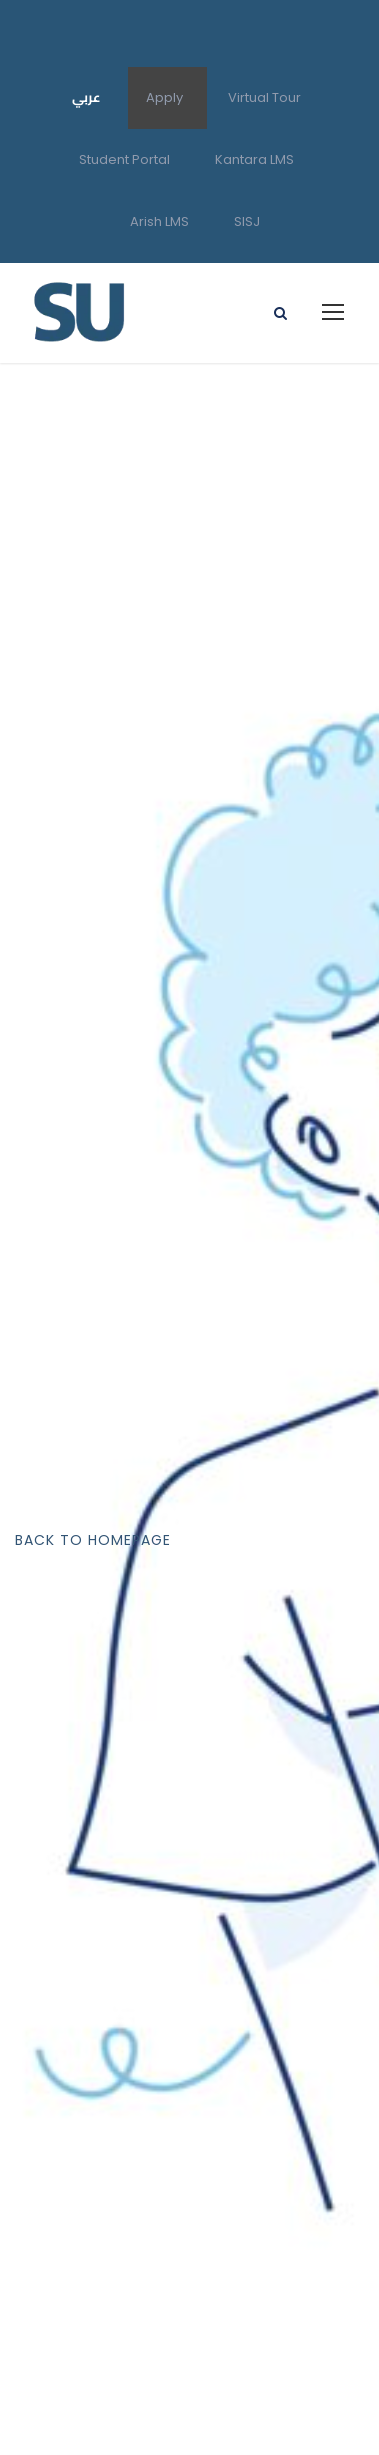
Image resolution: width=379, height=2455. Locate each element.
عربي (86, 97)
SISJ (247, 221)
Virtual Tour (264, 97)
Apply (164, 97)
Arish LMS (159, 221)
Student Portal (124, 159)
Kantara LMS (254, 159)
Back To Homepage (93, 1540)
